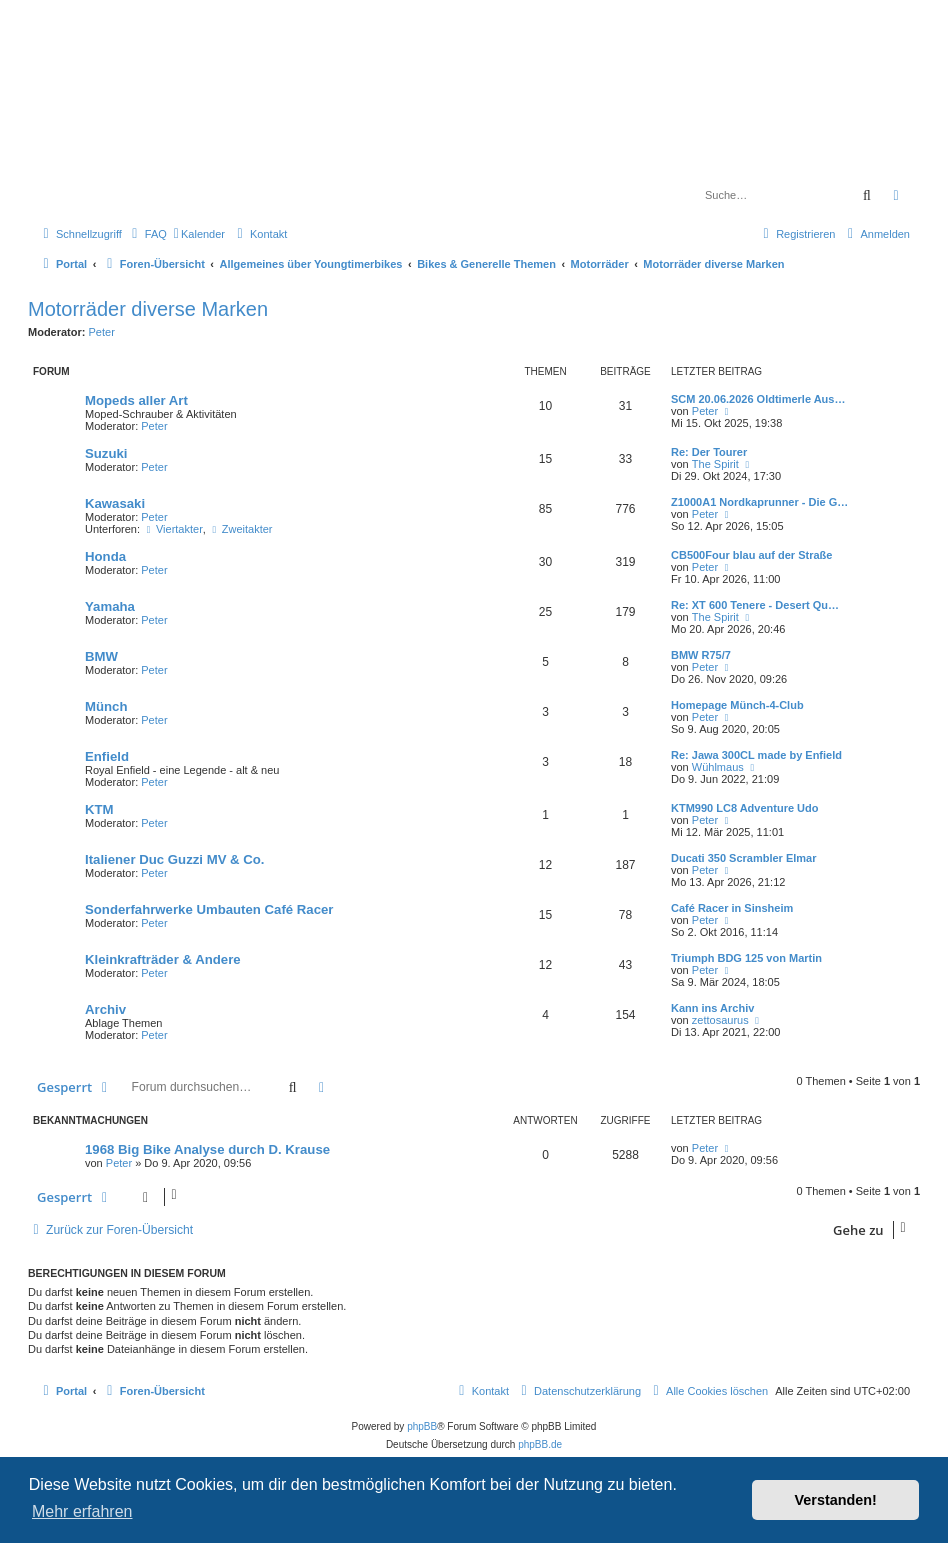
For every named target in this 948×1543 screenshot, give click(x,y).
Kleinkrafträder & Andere (163, 959)
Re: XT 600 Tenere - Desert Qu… (755, 605)
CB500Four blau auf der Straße (751, 555)
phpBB (422, 1426)
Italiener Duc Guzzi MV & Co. (175, 859)
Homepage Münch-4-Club (737, 705)
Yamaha (110, 606)
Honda (105, 556)
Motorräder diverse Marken (148, 309)
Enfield (107, 756)
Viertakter (173, 529)
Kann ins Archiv (712, 1008)
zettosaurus (720, 1020)
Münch (106, 706)
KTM (99, 809)
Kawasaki (115, 503)
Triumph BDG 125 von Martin (746, 958)
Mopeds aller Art (136, 400)
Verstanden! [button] (836, 1500)
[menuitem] (147, 234)
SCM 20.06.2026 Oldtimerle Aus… (758, 399)
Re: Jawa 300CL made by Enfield (756, 755)
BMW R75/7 (701, 655)
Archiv (105, 1009)
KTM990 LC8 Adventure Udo (745, 808)
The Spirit (715, 464)
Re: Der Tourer (709, 452)
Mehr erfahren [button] (82, 1511)
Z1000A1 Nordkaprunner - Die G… (759, 502)
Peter (102, 332)
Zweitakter (241, 529)
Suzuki (106, 453)
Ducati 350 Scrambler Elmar (744, 858)
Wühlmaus (718, 767)
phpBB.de (540, 1444)
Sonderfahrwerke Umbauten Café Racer (209, 909)
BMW (101, 656)
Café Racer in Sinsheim (732, 908)
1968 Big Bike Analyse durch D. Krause (207, 1149)
